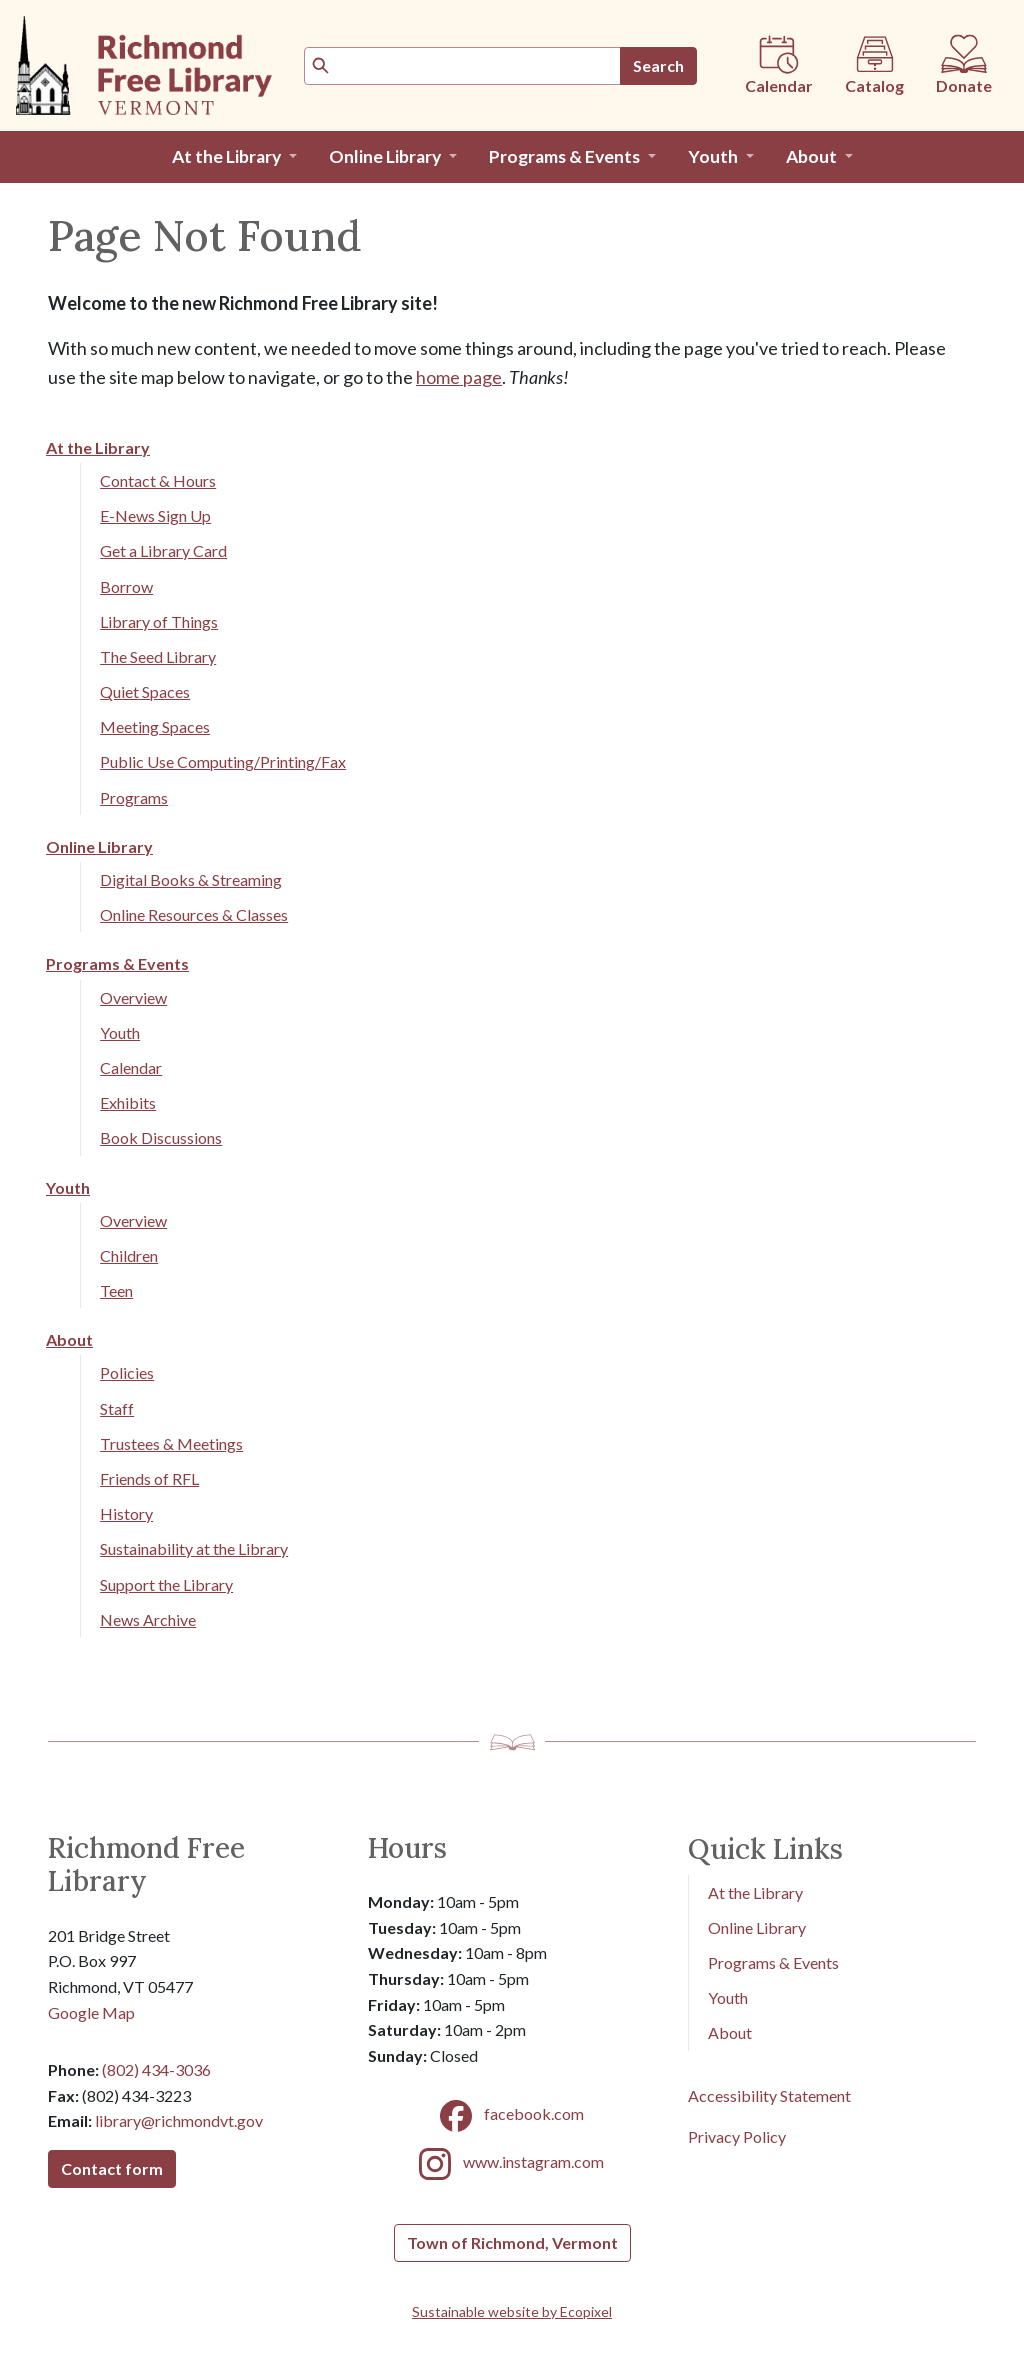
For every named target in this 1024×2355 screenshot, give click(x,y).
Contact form (112, 2168)
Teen (116, 1290)
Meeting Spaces (155, 726)
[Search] (462, 66)
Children (129, 1255)
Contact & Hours (158, 480)
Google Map (91, 2012)
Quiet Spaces (145, 691)
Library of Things (159, 621)
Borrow (126, 586)
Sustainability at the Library (194, 1548)
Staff (117, 1408)
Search (658, 65)
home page (459, 377)
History (126, 1513)
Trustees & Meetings (171, 1443)
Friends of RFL (149, 1478)
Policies (127, 1372)
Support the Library (166, 1584)
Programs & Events (117, 963)
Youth (120, 1032)
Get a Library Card (163, 550)
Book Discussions (161, 1137)
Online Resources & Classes (194, 914)
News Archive (148, 1619)
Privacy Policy (737, 2136)
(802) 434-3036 (156, 2069)
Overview (133, 997)
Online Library (99, 846)
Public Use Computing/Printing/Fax (223, 761)
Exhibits (128, 1102)
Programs (134, 797)
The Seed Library (158, 656)
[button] (234, 157)
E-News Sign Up (155, 515)
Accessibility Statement (769, 2095)
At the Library (98, 447)
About (69, 1339)
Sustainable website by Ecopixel (512, 2311)
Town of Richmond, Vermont (512, 2242)
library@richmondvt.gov (179, 2120)
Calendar (131, 1067)
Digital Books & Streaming (191, 879)
